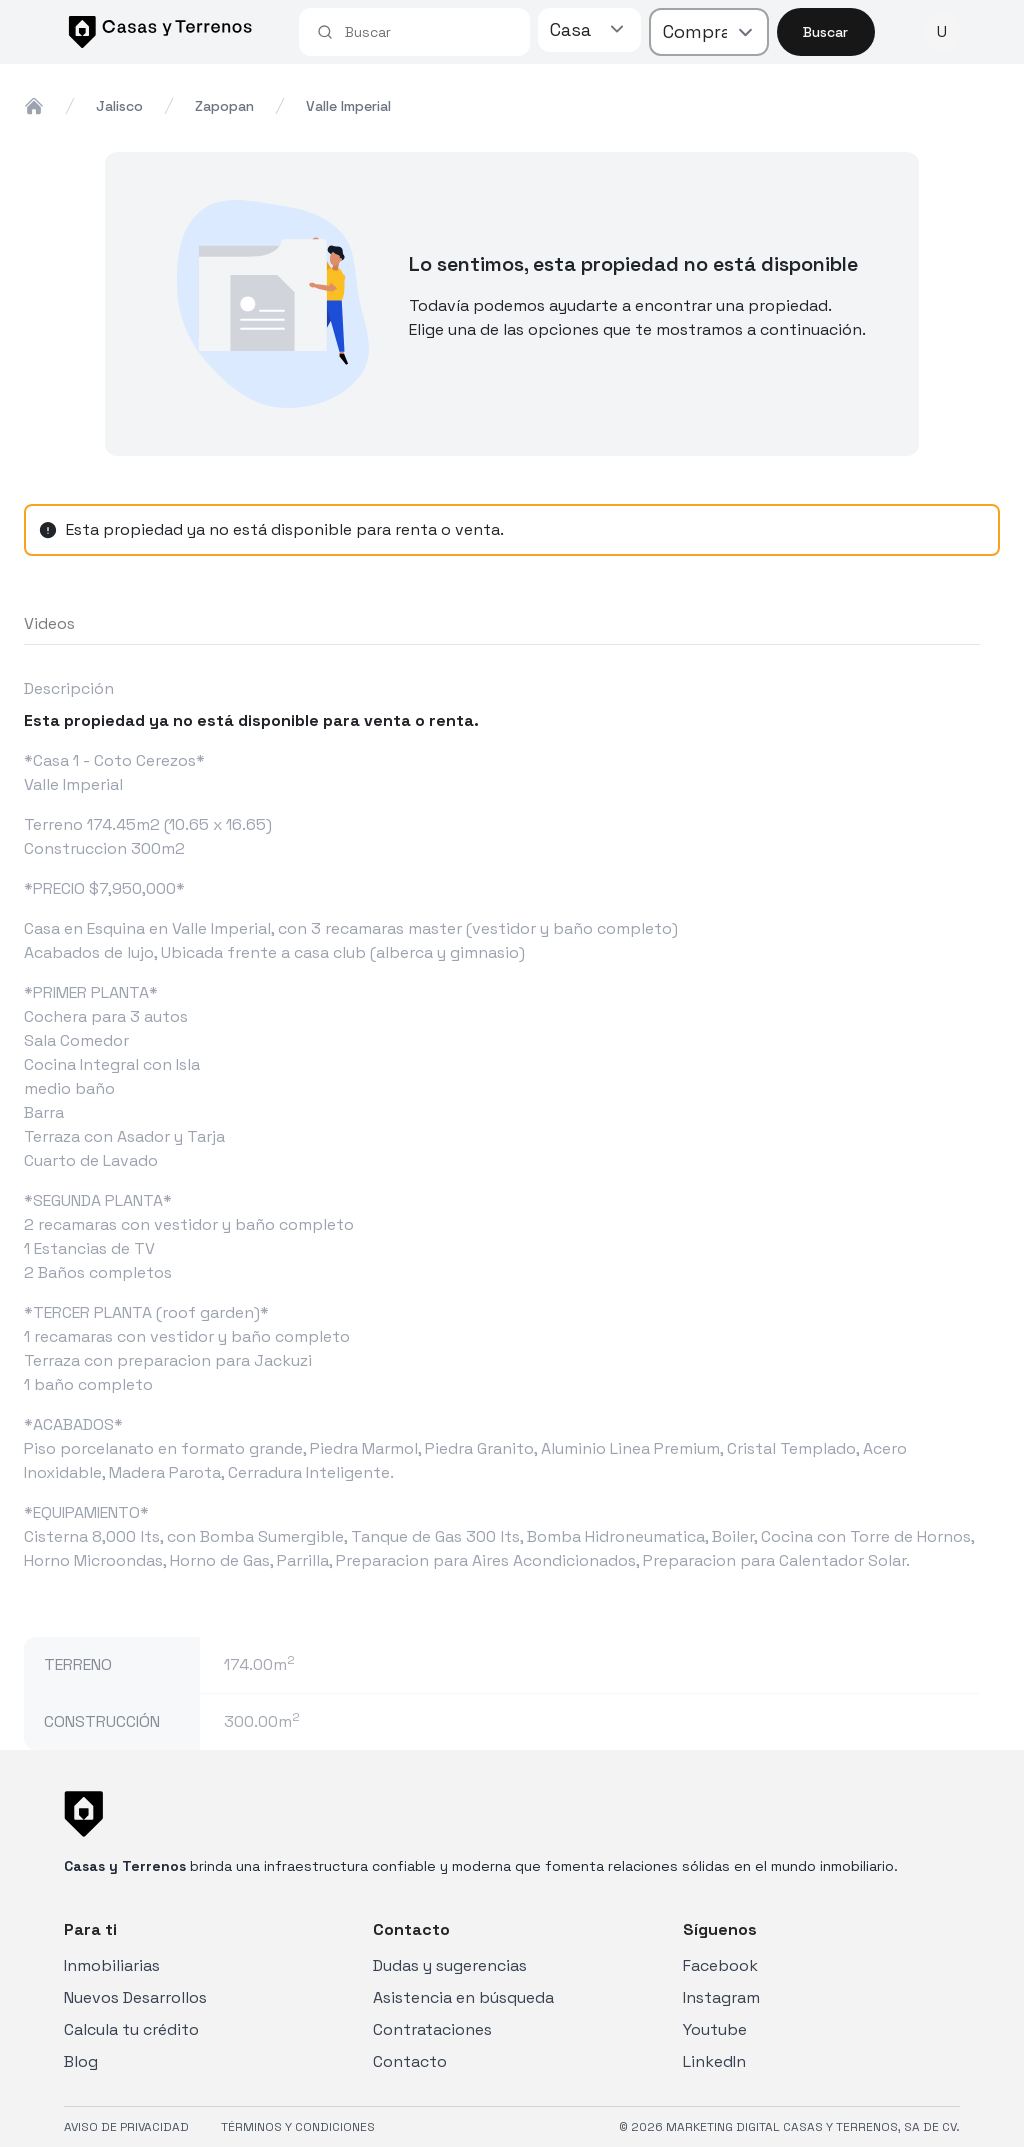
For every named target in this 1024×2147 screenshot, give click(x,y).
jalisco (119, 106)
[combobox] (428, 32)
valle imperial (348, 106)
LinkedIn (714, 2061)
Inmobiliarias (112, 1965)
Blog (81, 2061)
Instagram (721, 1997)
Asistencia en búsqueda (463, 1997)
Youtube (715, 2029)
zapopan (224, 106)
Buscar (825, 32)
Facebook (720, 1965)
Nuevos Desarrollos (135, 1997)
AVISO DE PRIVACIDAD (126, 2127)
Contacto (410, 2061)
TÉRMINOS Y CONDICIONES (298, 2127)
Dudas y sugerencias (450, 1965)
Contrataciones (432, 2029)
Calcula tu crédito (131, 2029)
